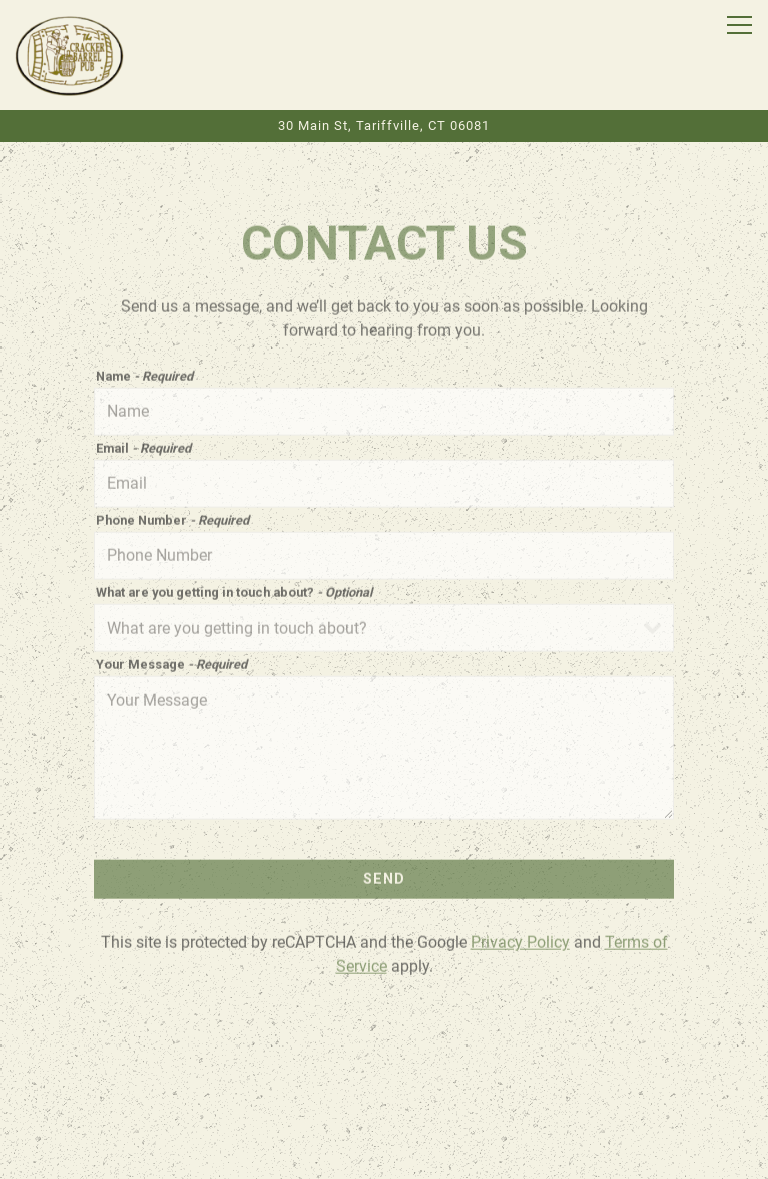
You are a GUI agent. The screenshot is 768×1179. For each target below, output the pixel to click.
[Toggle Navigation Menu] (739, 25)
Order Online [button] (384, 1106)
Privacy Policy (520, 940)
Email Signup (384, 1154)
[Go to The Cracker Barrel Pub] (384, 125)
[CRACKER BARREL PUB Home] (70, 55)
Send (384, 876)
